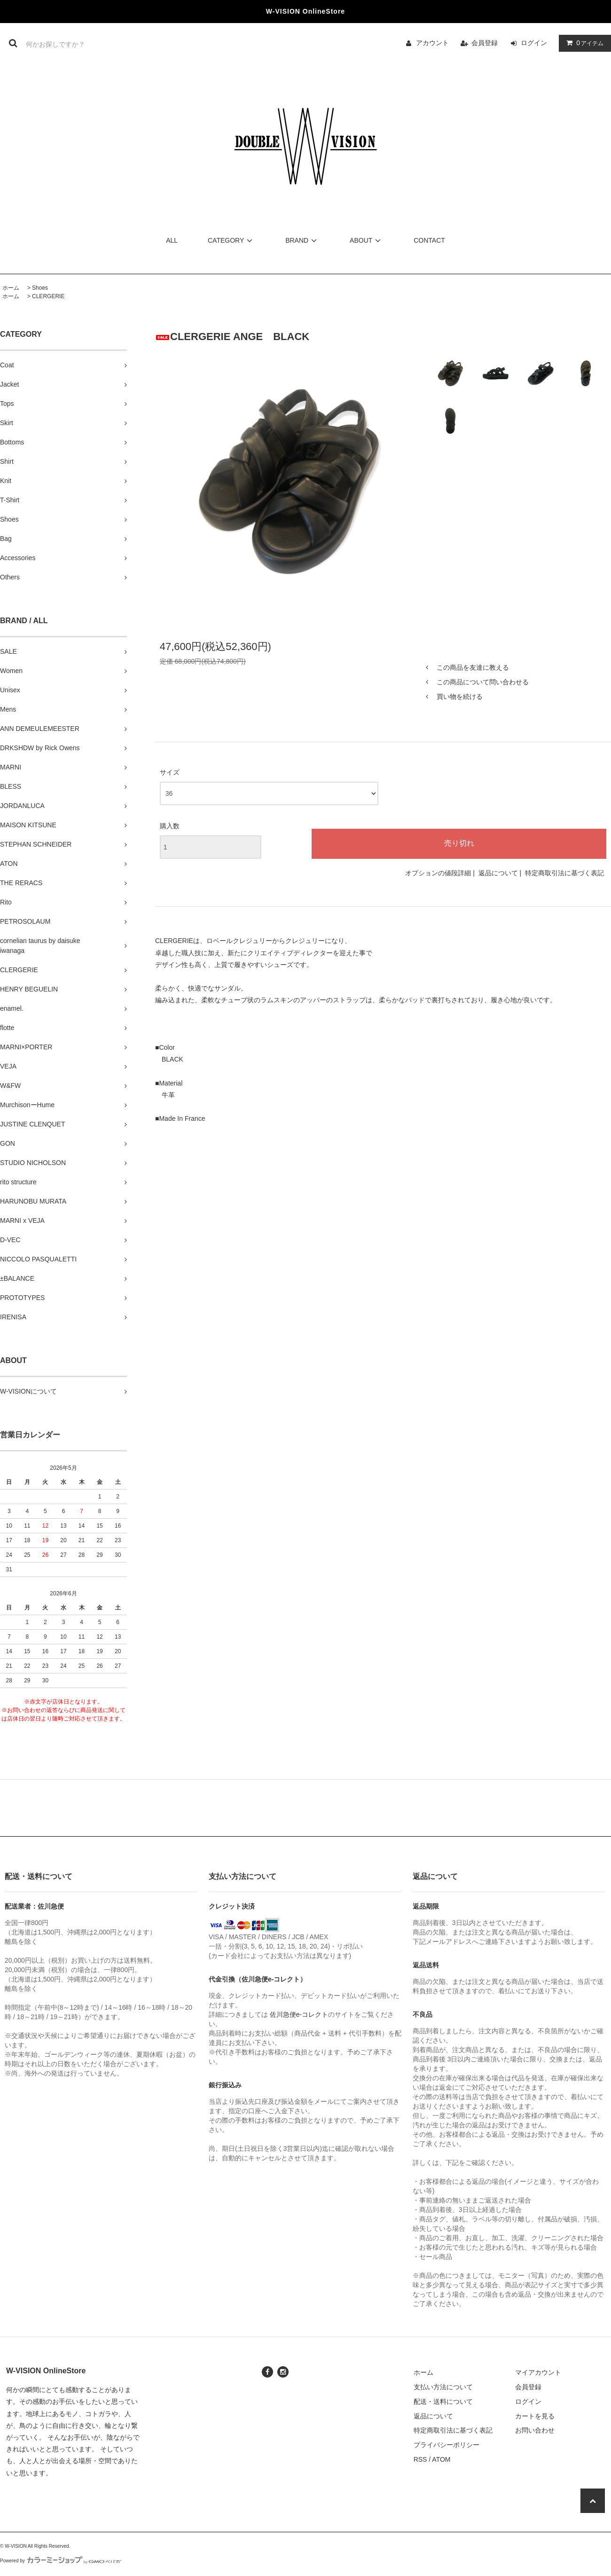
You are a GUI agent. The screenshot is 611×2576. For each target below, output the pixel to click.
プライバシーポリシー (446, 2445)
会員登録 (484, 43)
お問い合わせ (535, 2430)
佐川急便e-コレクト (299, 2014)
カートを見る (535, 2416)
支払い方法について (443, 2387)
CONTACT (429, 240)
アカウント (432, 43)
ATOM (441, 2459)
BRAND (302, 240)
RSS (420, 2459)
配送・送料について (443, 2401)
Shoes (40, 288)
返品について (498, 873)
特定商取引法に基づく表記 (564, 873)
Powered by (60, 2560)
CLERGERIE (48, 296)
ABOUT (367, 240)
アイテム (582, 43)
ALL (172, 240)
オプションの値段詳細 (438, 873)
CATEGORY (231, 240)
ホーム (10, 288)
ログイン (534, 43)
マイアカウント (538, 2372)
